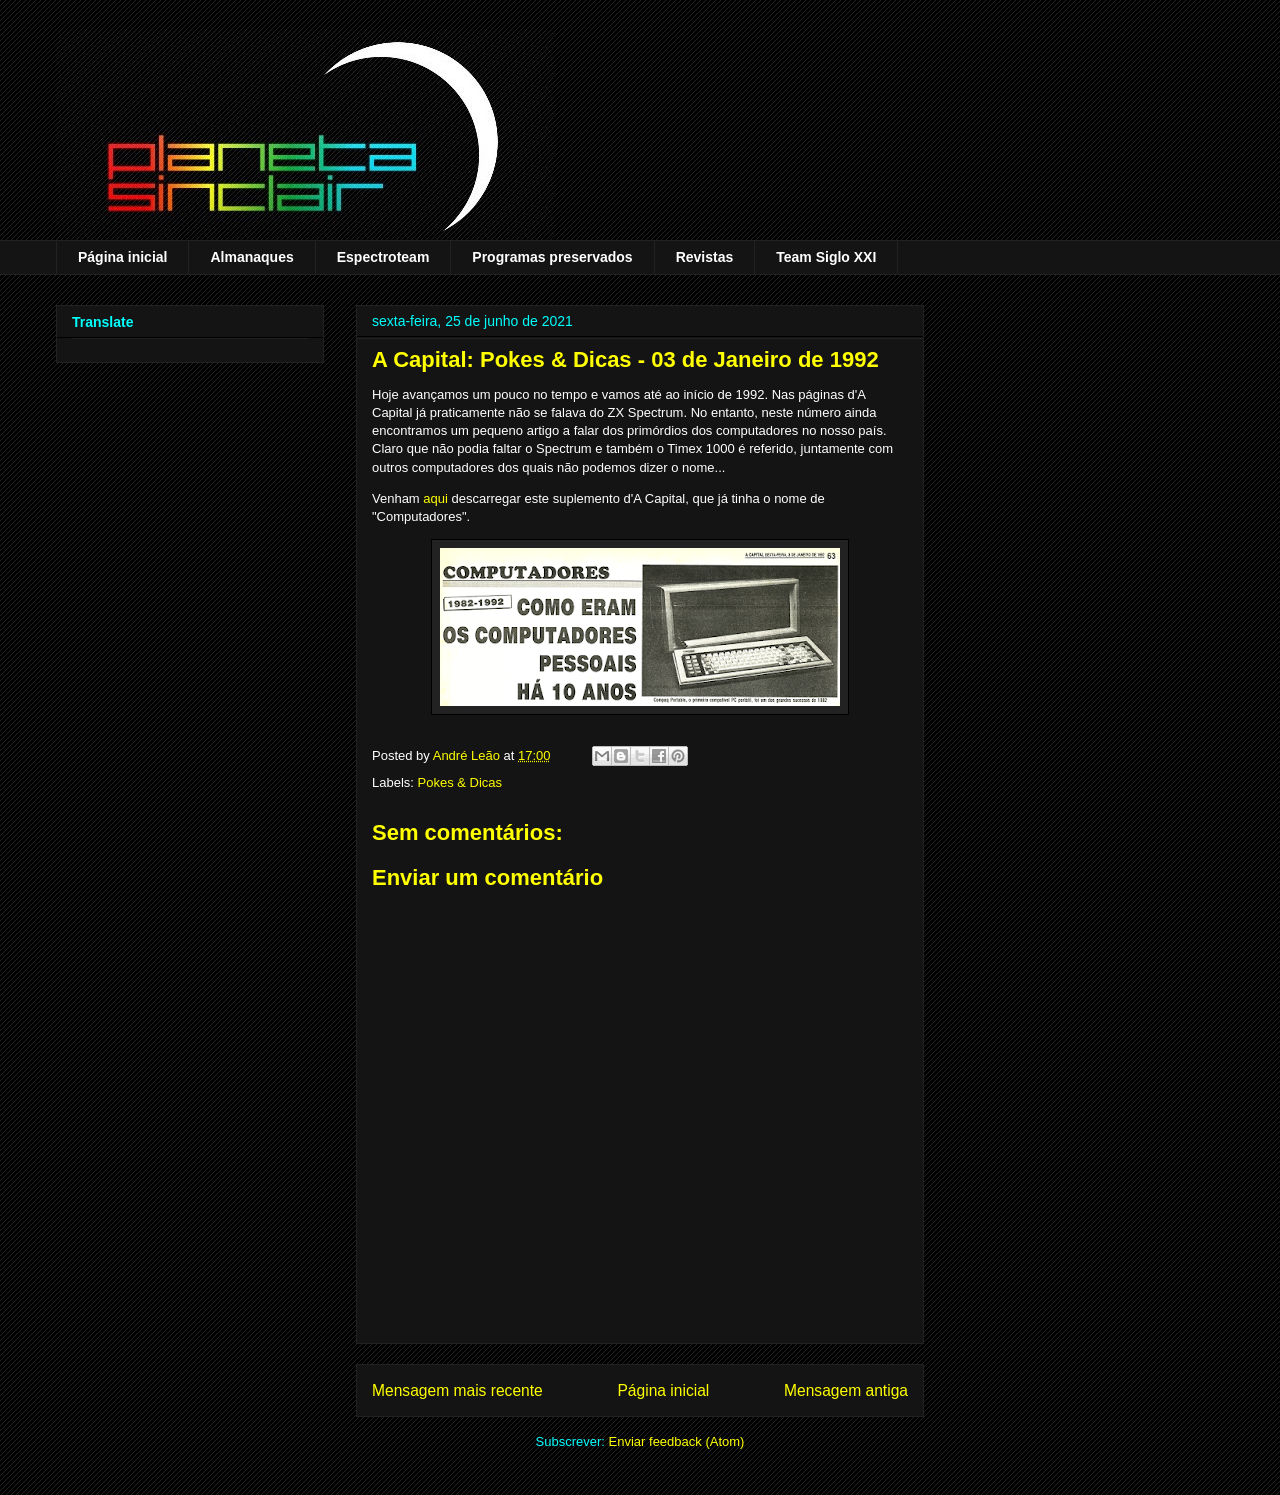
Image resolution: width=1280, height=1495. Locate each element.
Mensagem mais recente (457, 1390)
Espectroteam (383, 257)
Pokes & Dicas (460, 782)
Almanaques (251, 257)
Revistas (705, 257)
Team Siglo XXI (826, 257)
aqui (435, 498)
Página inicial (122, 257)
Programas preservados (552, 257)
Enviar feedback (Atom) (677, 1441)
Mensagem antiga (846, 1390)
